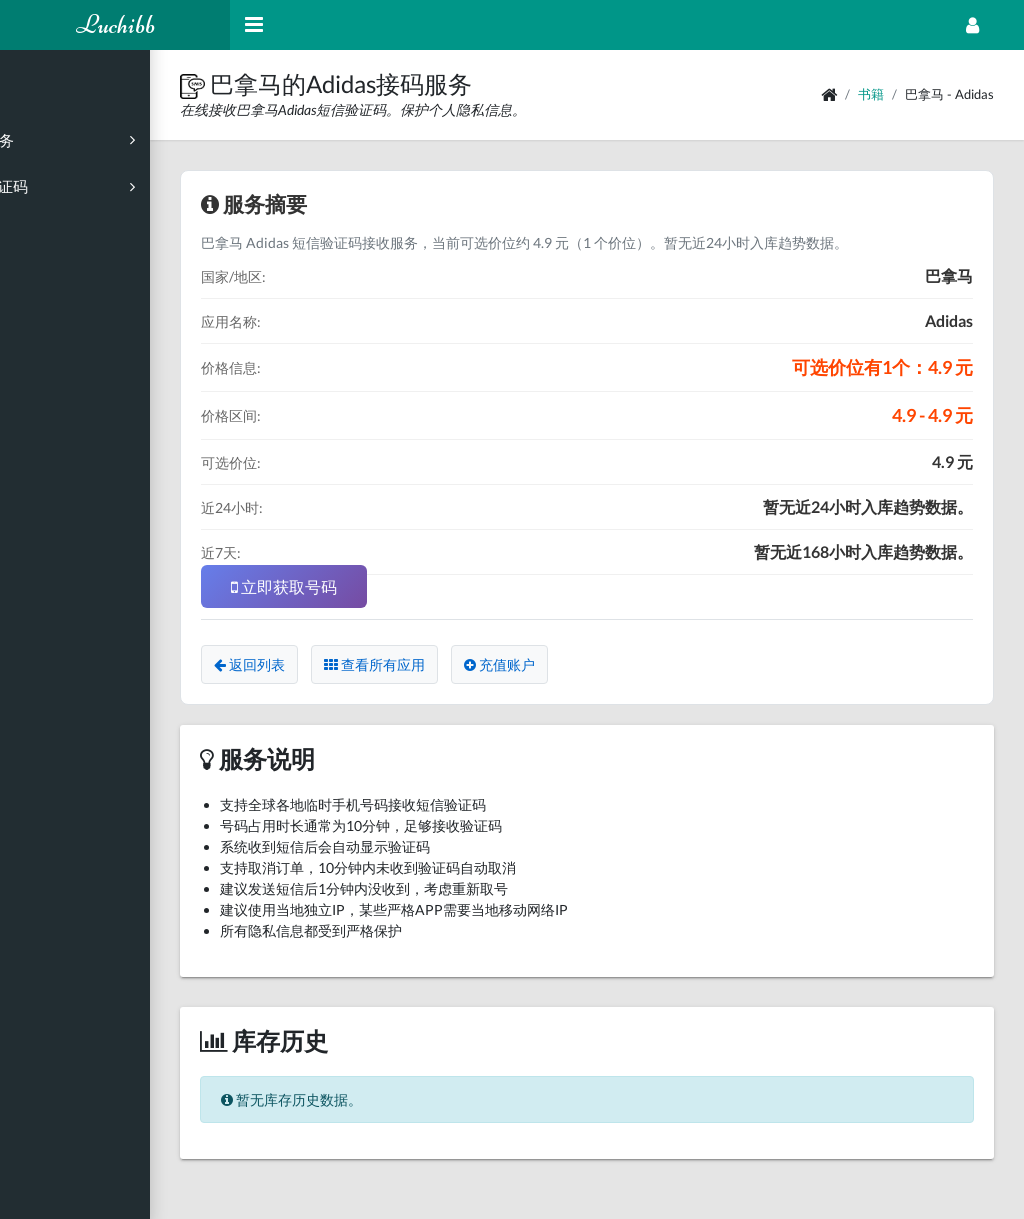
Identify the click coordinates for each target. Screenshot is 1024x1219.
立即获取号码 (364, 586)
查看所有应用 (454, 664)
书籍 (871, 94)
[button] (275, 83)
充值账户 (579, 664)
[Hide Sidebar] (254, 25)
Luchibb (115, 24)
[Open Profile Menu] (972, 25)
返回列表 (329, 664)
